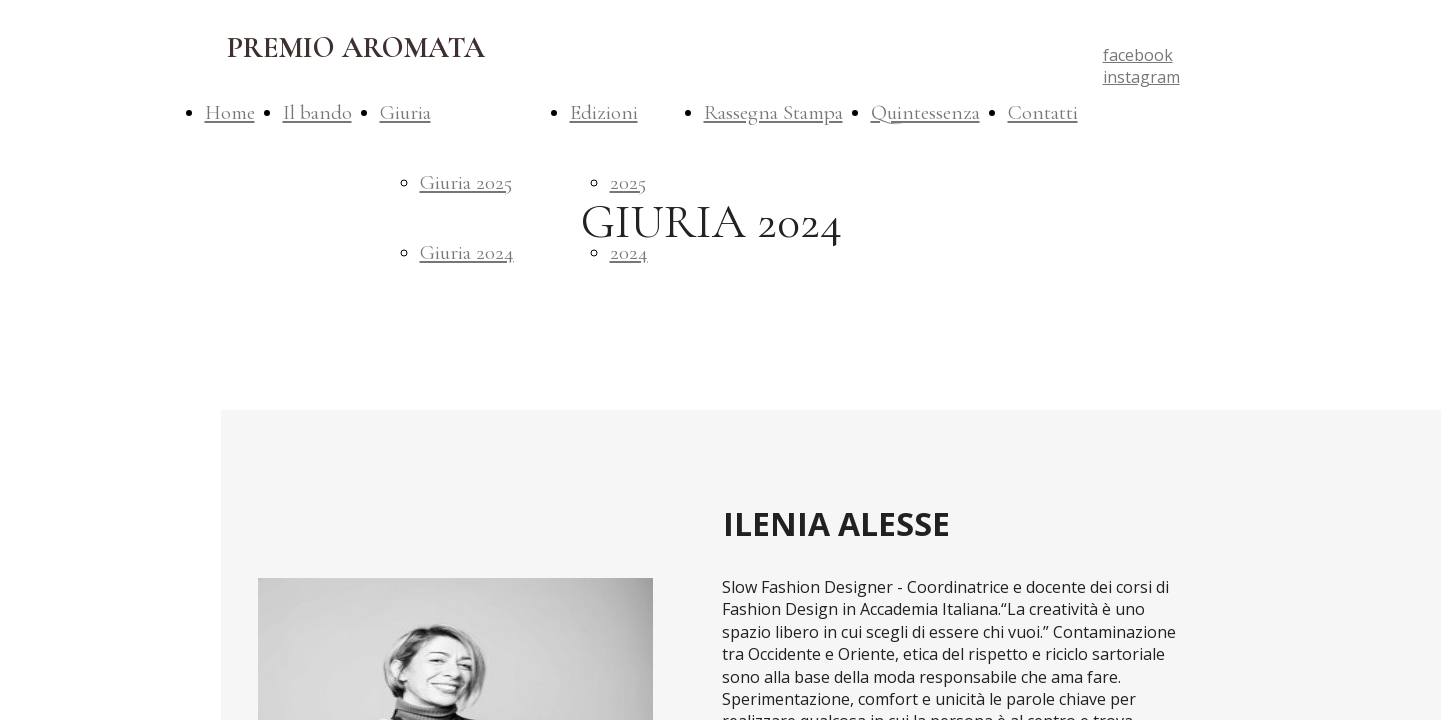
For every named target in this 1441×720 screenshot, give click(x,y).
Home (230, 112)
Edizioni (604, 112)
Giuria (405, 112)
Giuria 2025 (466, 182)
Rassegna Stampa (773, 112)
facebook (1138, 55)
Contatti (1043, 112)
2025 (628, 182)
